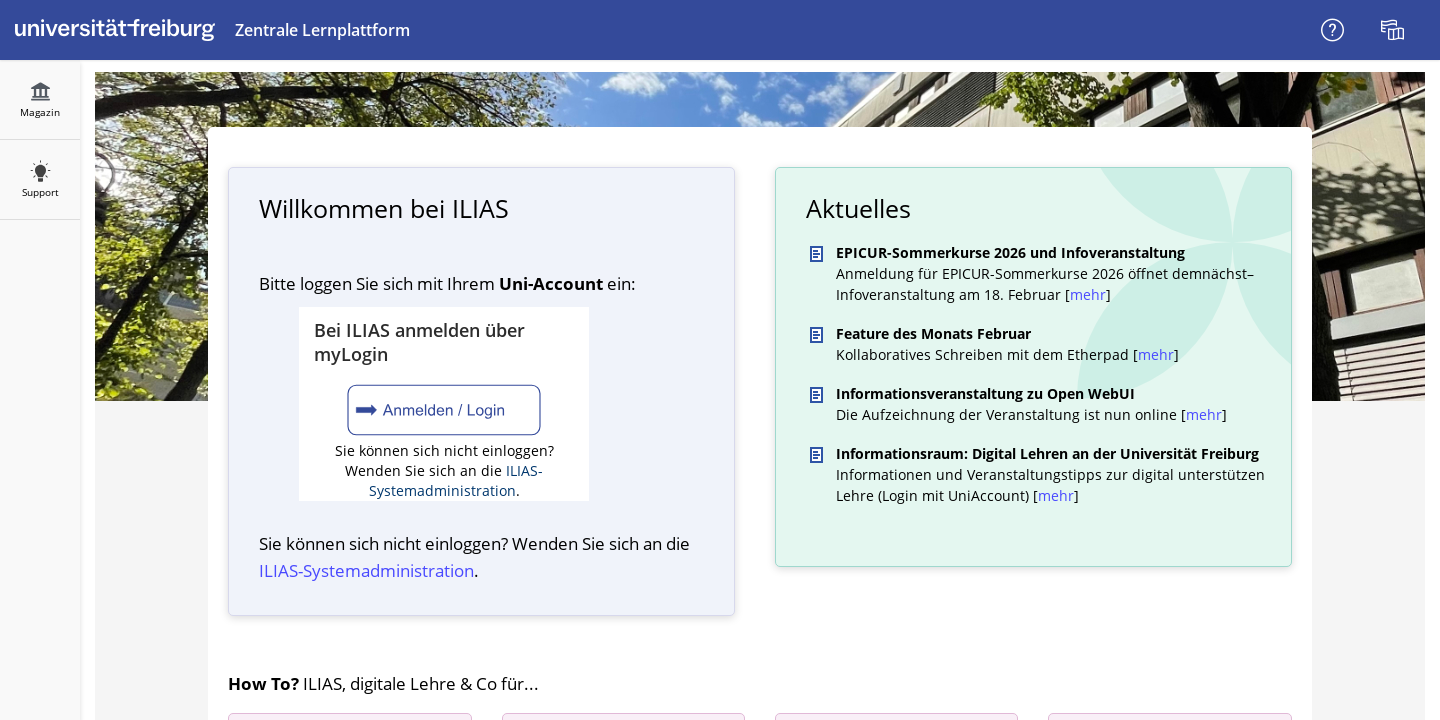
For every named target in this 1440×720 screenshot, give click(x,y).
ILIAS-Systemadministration (456, 480)
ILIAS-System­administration (366, 570)
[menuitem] (1395, 30)
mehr (1088, 294)
